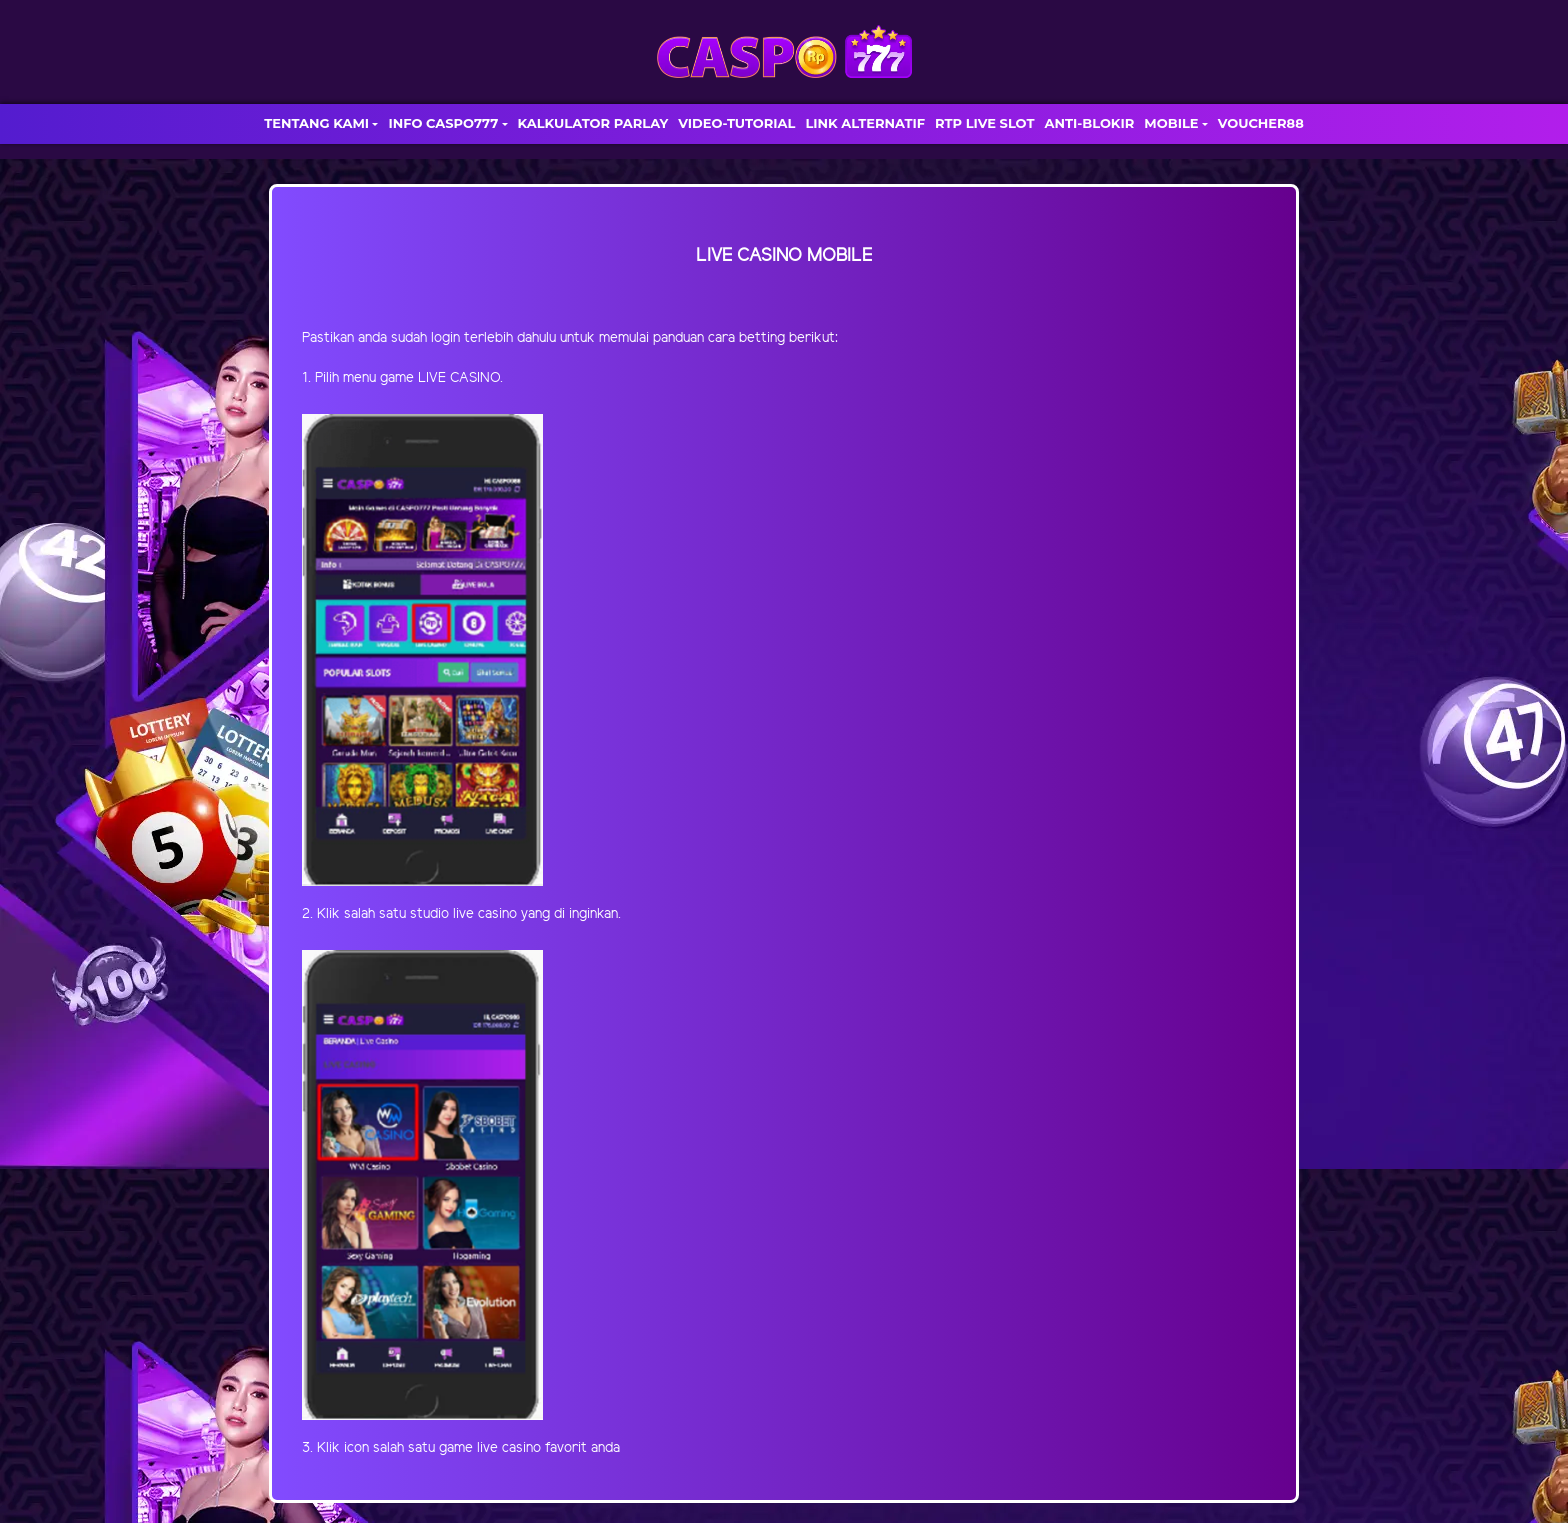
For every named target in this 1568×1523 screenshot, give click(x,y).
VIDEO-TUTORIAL (736, 123)
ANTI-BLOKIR (1089, 123)
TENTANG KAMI (316, 123)
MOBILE (1171, 123)
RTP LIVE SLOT (984, 123)
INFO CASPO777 (443, 123)
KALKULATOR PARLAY (593, 123)
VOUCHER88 (1261, 123)
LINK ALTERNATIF (865, 123)
